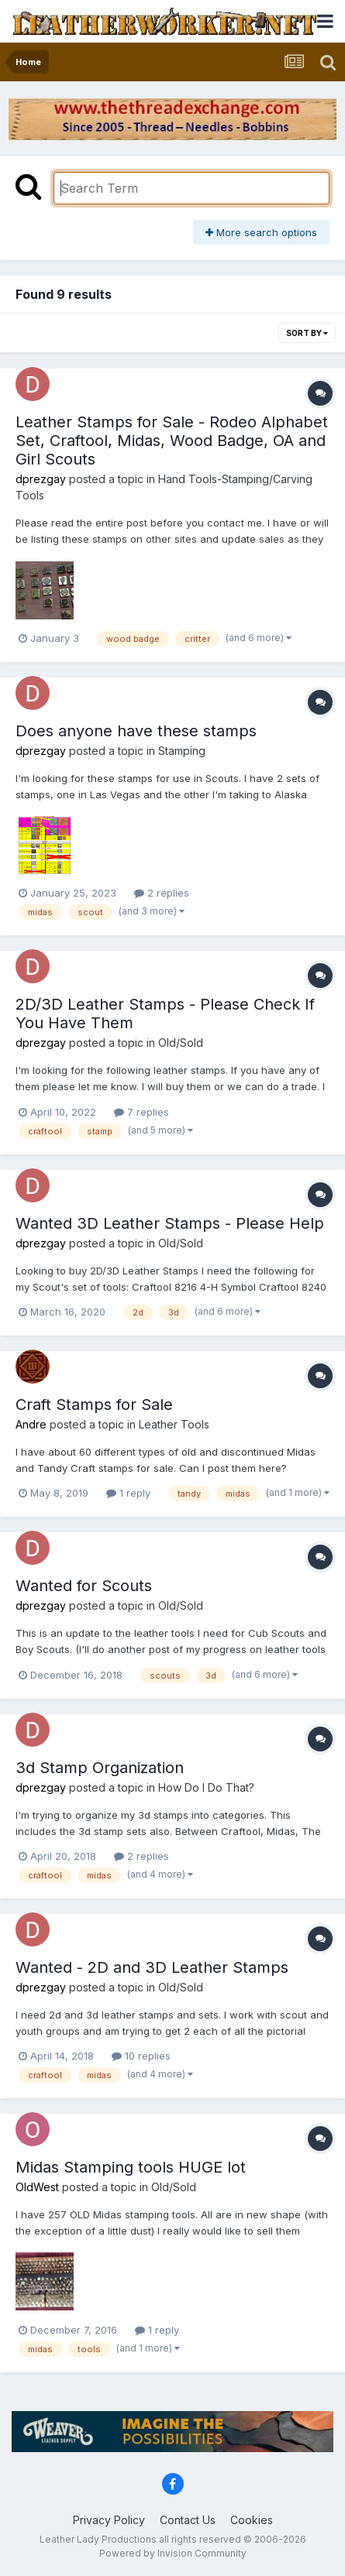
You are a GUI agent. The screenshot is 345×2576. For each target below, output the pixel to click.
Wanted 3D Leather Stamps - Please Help (170, 1223)
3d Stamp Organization (100, 1767)
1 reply (128, 1493)
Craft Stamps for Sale (94, 1404)
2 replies (161, 893)
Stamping (181, 750)
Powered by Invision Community (173, 2553)
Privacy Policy (109, 2519)
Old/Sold (180, 1042)
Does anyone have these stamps (136, 731)
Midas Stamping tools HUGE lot (131, 2167)
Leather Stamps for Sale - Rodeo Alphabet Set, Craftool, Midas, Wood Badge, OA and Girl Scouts (172, 440)
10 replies (141, 2055)
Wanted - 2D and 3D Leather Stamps (152, 1967)
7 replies (141, 1112)
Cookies (251, 2519)
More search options (261, 232)
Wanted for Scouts (84, 1585)
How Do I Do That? (206, 1787)
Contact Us (188, 2519)
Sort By (307, 333)
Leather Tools (174, 1424)
